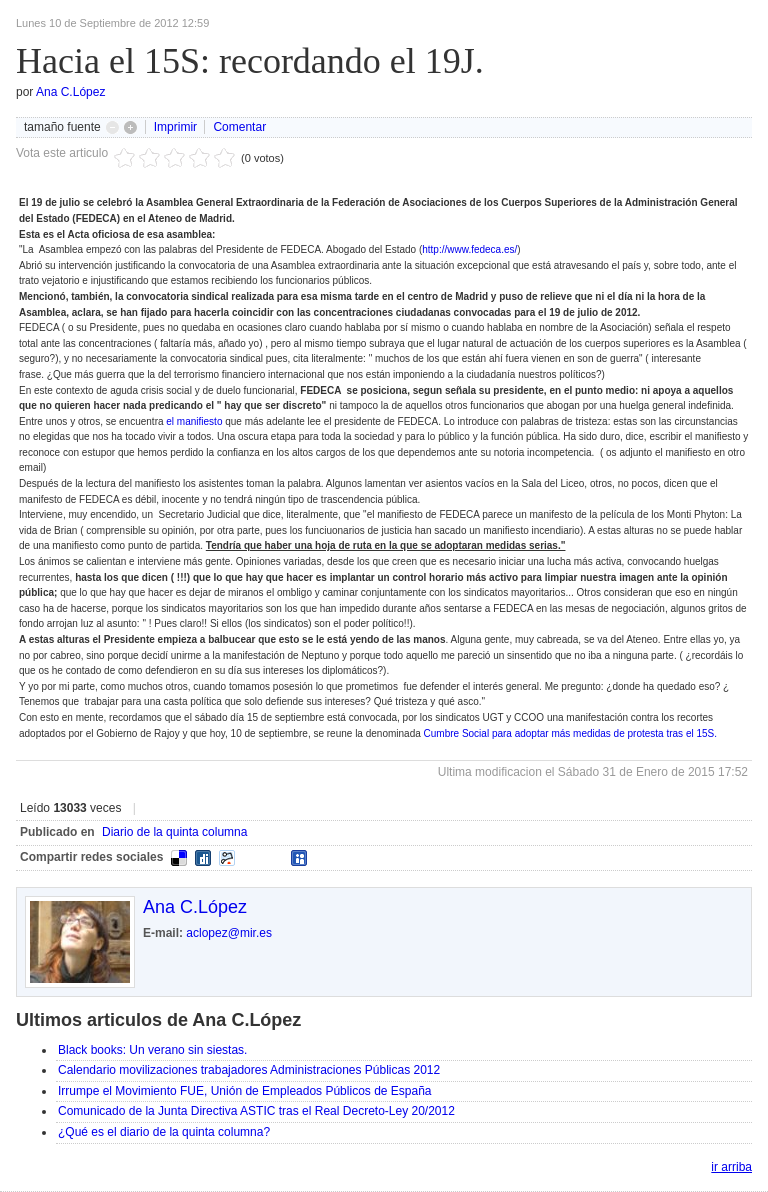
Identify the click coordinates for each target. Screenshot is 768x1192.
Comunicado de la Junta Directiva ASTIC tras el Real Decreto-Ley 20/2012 (256, 1111)
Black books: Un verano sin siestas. (152, 1050)
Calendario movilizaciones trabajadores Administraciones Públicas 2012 (249, 1070)
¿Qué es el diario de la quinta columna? (164, 1132)
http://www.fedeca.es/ (469, 249)
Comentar (239, 127)
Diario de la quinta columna (174, 832)
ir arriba (731, 1167)
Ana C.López (70, 92)
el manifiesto (193, 421)
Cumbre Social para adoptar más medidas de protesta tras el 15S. (571, 733)
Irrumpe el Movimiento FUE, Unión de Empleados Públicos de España (245, 1091)
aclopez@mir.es (229, 933)
